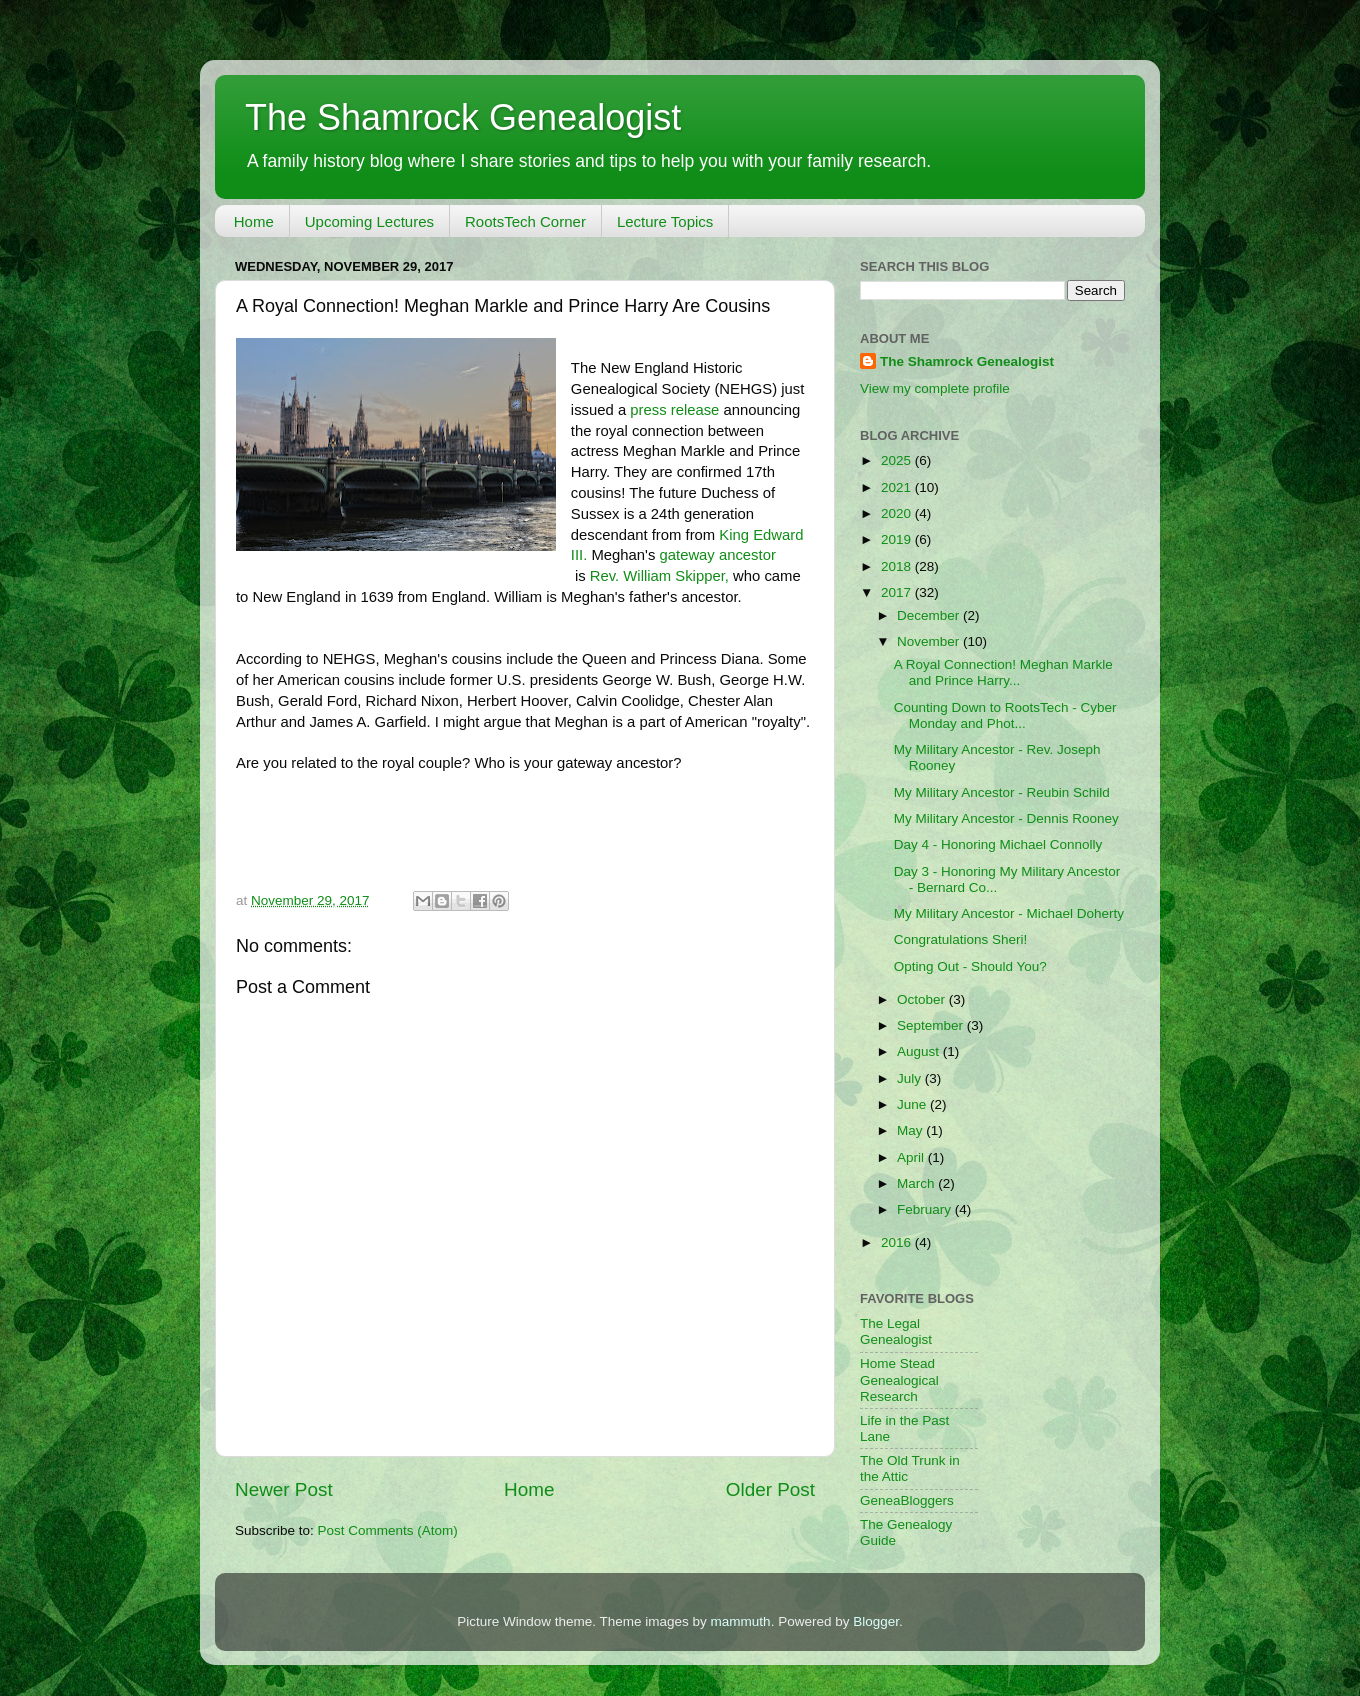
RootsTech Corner (525, 221)
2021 (898, 487)
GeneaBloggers (907, 1500)
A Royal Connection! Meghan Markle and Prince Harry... (1003, 672)
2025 (898, 460)
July (911, 1078)
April (912, 1157)
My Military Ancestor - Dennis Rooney (1006, 818)
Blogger (876, 1621)
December (930, 615)
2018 (898, 566)
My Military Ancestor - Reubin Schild (1002, 792)
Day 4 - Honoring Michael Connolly (998, 844)
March (917, 1183)
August (920, 1051)
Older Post (770, 1489)
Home (254, 221)
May (911, 1130)
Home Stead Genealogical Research (899, 1379)
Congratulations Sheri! (961, 939)
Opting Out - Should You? (970, 966)
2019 (898, 539)
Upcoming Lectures (369, 221)
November (930, 641)
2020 (898, 513)
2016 (898, 1242)
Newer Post (284, 1489)
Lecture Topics (665, 221)
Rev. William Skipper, (659, 576)
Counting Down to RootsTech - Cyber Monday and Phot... (1005, 715)
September (932, 1025)
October (923, 999)
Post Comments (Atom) (388, 1530)
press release (676, 410)
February (926, 1209)
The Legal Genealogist (896, 1331)
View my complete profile (935, 388)
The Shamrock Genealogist (463, 117)
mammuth (741, 1621)
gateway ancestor (718, 555)
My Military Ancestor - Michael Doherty (1009, 913)
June (913, 1104)
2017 (898, 592)
